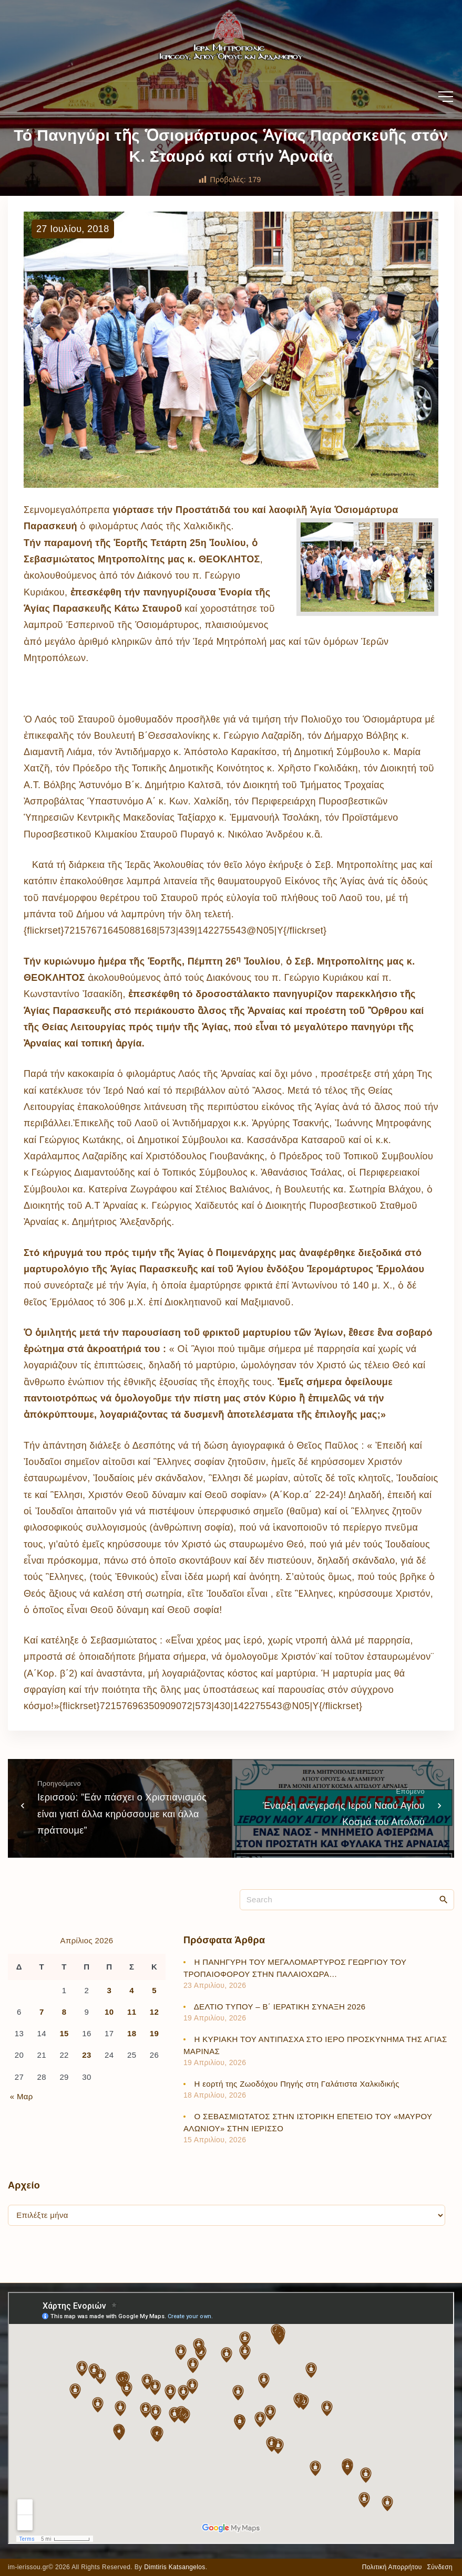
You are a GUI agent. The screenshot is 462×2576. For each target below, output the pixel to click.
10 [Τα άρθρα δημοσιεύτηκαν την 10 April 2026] (109, 2011)
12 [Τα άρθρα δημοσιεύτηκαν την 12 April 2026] (154, 2011)
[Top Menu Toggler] (445, 96)
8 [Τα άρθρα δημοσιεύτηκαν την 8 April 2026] (64, 2011)
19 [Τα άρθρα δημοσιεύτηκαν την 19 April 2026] (154, 2033)
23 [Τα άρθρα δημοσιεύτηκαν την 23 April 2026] (86, 2054)
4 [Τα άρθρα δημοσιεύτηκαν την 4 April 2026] (131, 1990)
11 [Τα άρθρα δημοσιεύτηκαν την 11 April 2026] (131, 2011)
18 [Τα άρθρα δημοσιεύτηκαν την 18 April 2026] (131, 2033)
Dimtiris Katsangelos (175, 2567)
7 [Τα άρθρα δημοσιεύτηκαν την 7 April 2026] (41, 2011)
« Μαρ (21, 2096)
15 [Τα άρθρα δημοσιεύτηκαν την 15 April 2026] (63, 2033)
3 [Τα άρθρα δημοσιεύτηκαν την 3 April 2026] (109, 1990)
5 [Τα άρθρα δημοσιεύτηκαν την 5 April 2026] (154, 1990)
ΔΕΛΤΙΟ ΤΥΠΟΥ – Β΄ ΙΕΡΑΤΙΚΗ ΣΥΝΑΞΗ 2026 (280, 2006)
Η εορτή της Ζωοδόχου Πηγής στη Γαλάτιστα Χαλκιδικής (296, 2083)
